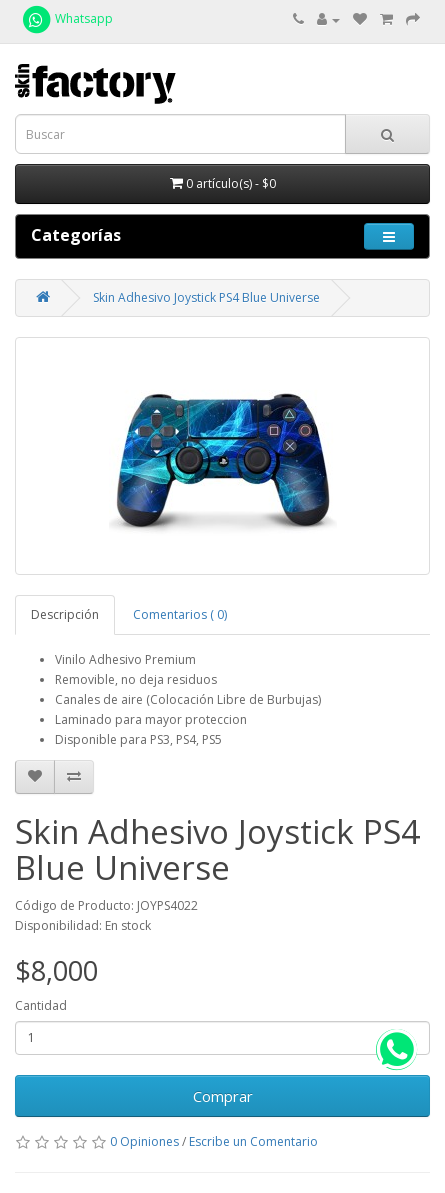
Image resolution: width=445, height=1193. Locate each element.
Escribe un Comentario (253, 1141)
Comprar (223, 1096)
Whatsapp (66, 18)
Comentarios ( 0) (180, 614)
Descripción (65, 614)
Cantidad (41, 1005)
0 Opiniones (144, 1141)
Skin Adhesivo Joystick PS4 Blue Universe (206, 297)
